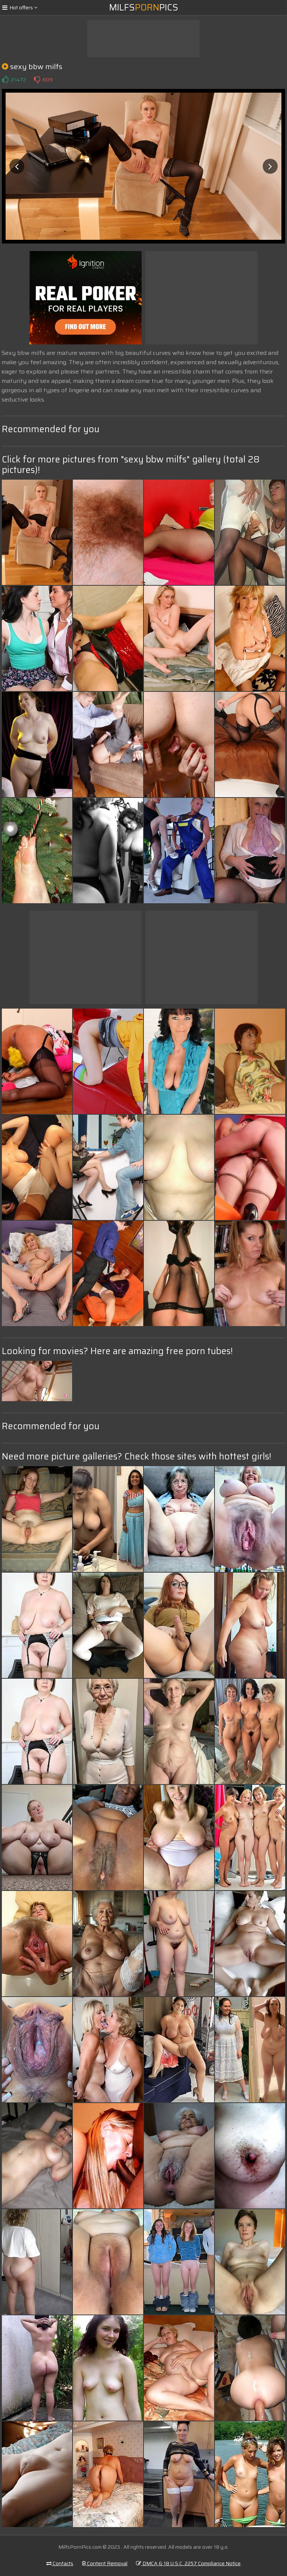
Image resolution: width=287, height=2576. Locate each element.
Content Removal (104, 2563)
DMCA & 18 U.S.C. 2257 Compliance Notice (188, 2563)
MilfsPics (143, 7)
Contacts (59, 2563)
